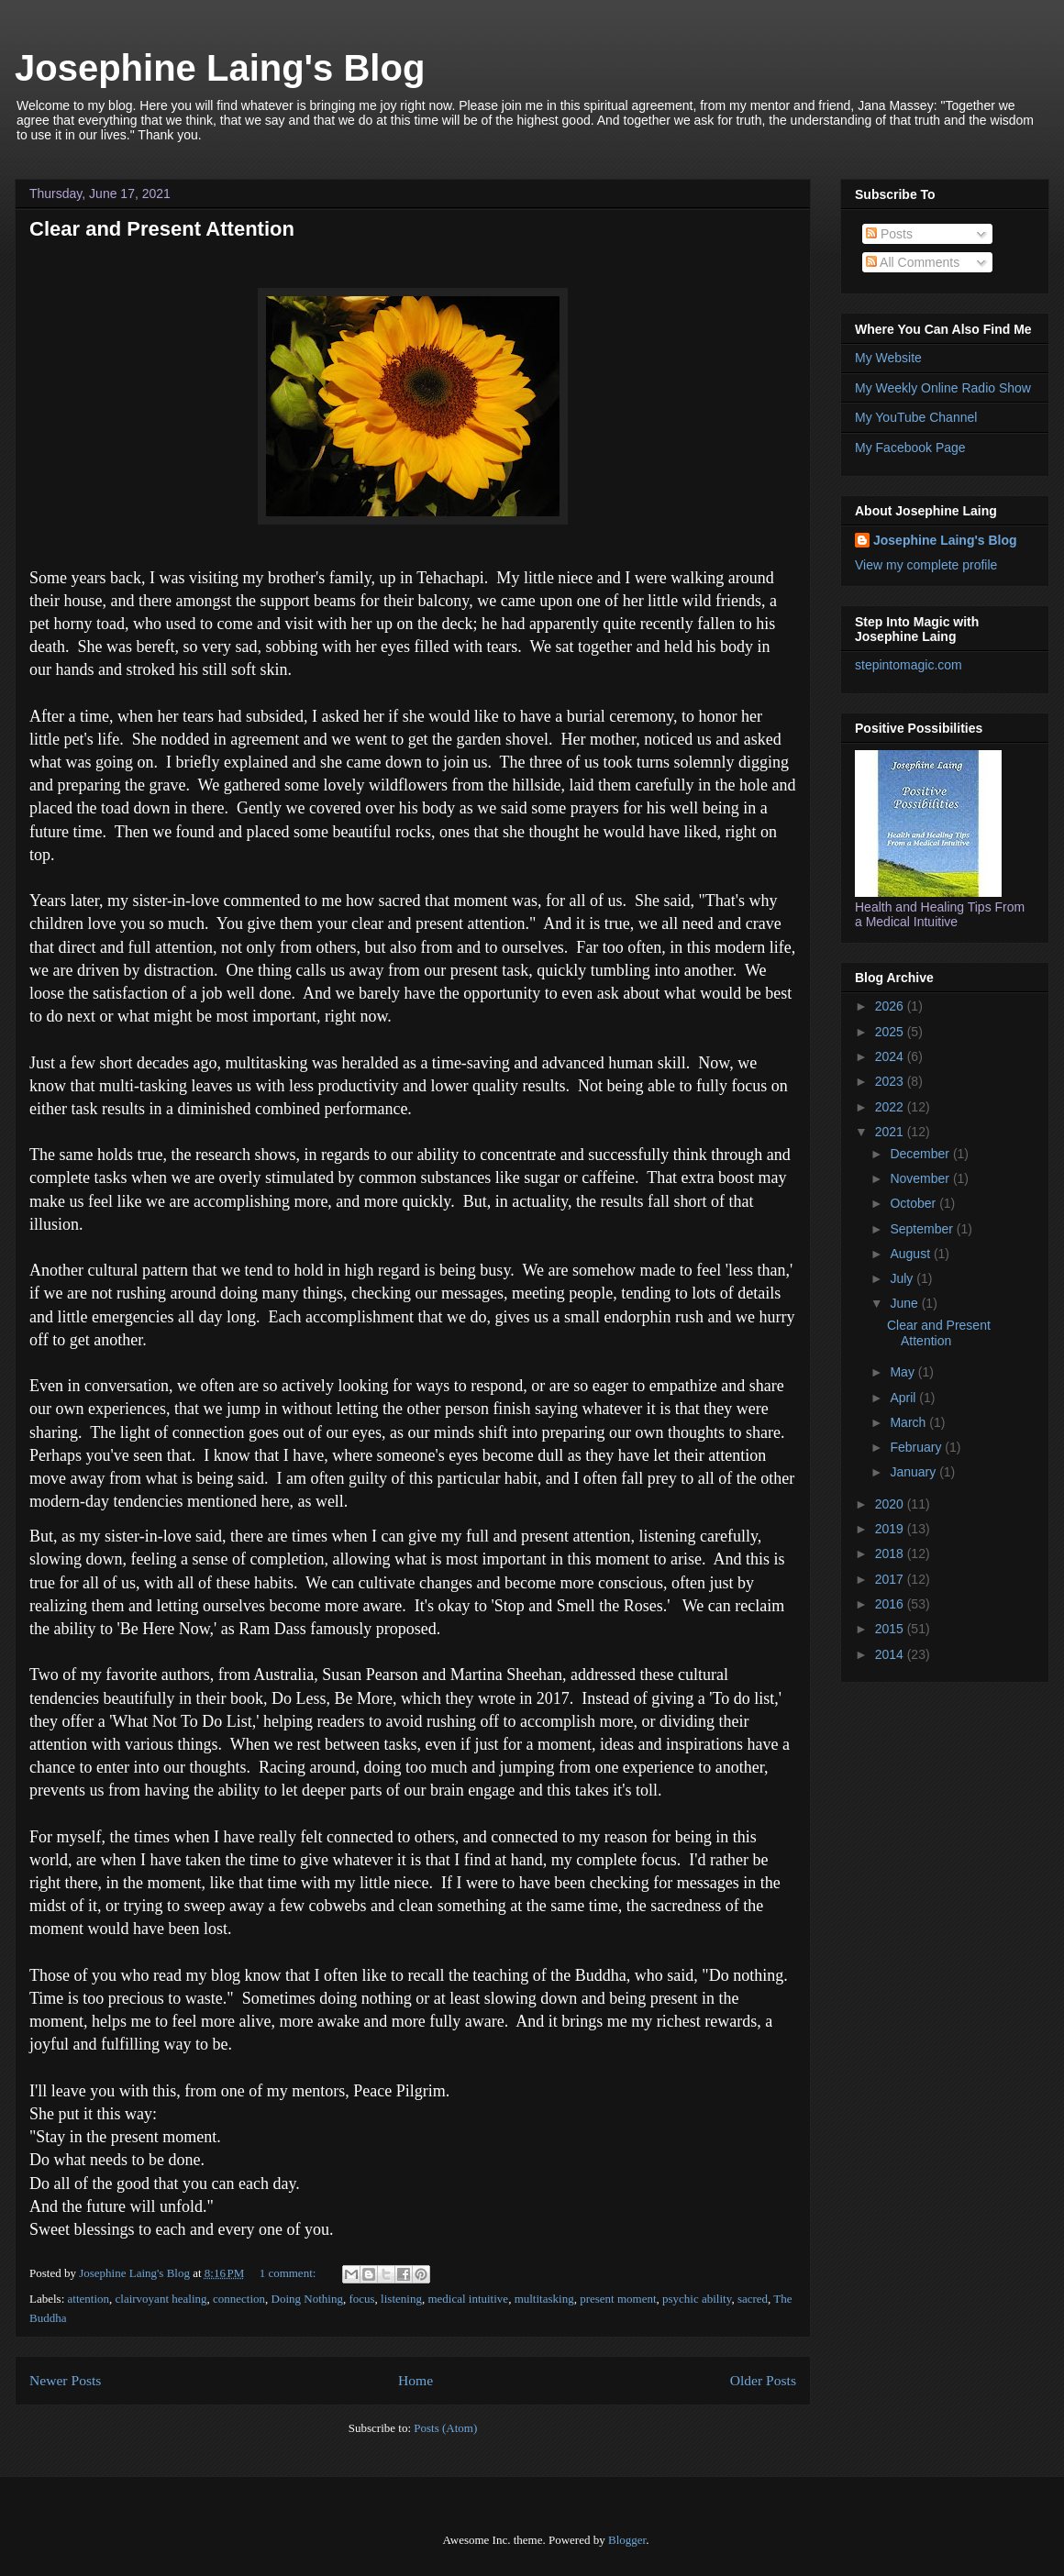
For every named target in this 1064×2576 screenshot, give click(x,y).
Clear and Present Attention (161, 228)
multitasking (544, 2298)
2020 (891, 1504)
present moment (618, 2298)
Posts (889, 234)
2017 (891, 1579)
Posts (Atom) (445, 2428)
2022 (891, 1107)
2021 (891, 1131)
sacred (752, 2298)
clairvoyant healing (161, 2298)
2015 (891, 1628)
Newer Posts (65, 2380)
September (923, 1229)
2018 (891, 1553)
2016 (891, 1604)
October (914, 1203)
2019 (891, 1528)
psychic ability (696, 2298)
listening (401, 2298)
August (911, 1253)
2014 (891, 1654)
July (903, 1278)
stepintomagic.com (908, 665)
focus (361, 2298)
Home (415, 2380)
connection (239, 2298)
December (921, 1153)
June (905, 1303)
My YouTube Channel (916, 417)
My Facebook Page (910, 447)
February (917, 1447)
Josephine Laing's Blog (220, 68)
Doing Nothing (307, 2298)
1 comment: (289, 2273)
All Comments (912, 262)
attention (89, 2298)
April (904, 1397)
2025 (891, 1031)
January (914, 1472)
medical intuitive (467, 2298)
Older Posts (763, 2380)
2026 (891, 1006)
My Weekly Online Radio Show (943, 388)
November (921, 1178)
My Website (888, 357)
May (903, 1372)
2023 (891, 1081)
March (909, 1422)
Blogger (627, 2540)
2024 (891, 1056)
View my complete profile (926, 565)
